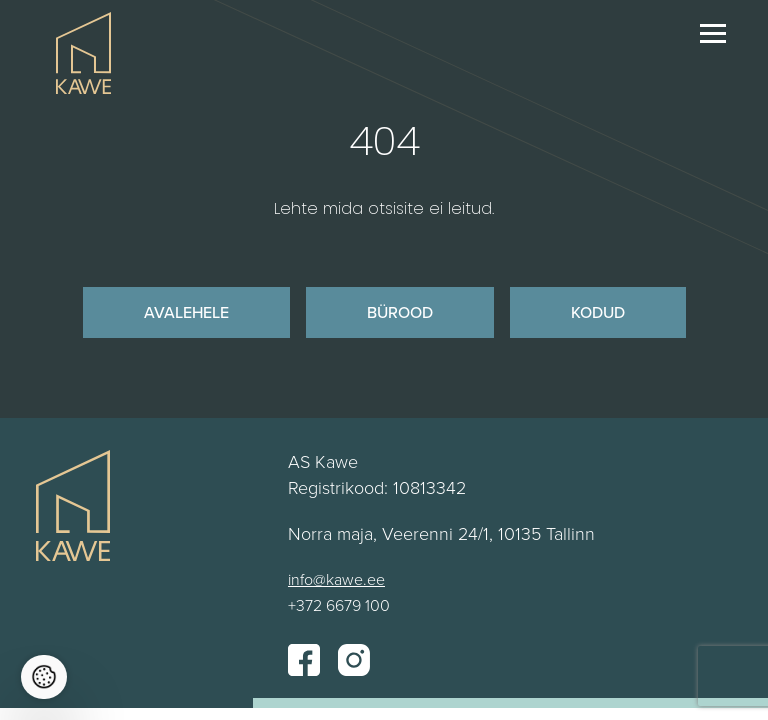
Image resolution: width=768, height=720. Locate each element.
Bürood (400, 312)
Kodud (598, 312)
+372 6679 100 (339, 605)
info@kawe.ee (336, 579)
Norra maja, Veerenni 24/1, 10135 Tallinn (441, 533)
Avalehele (186, 312)
